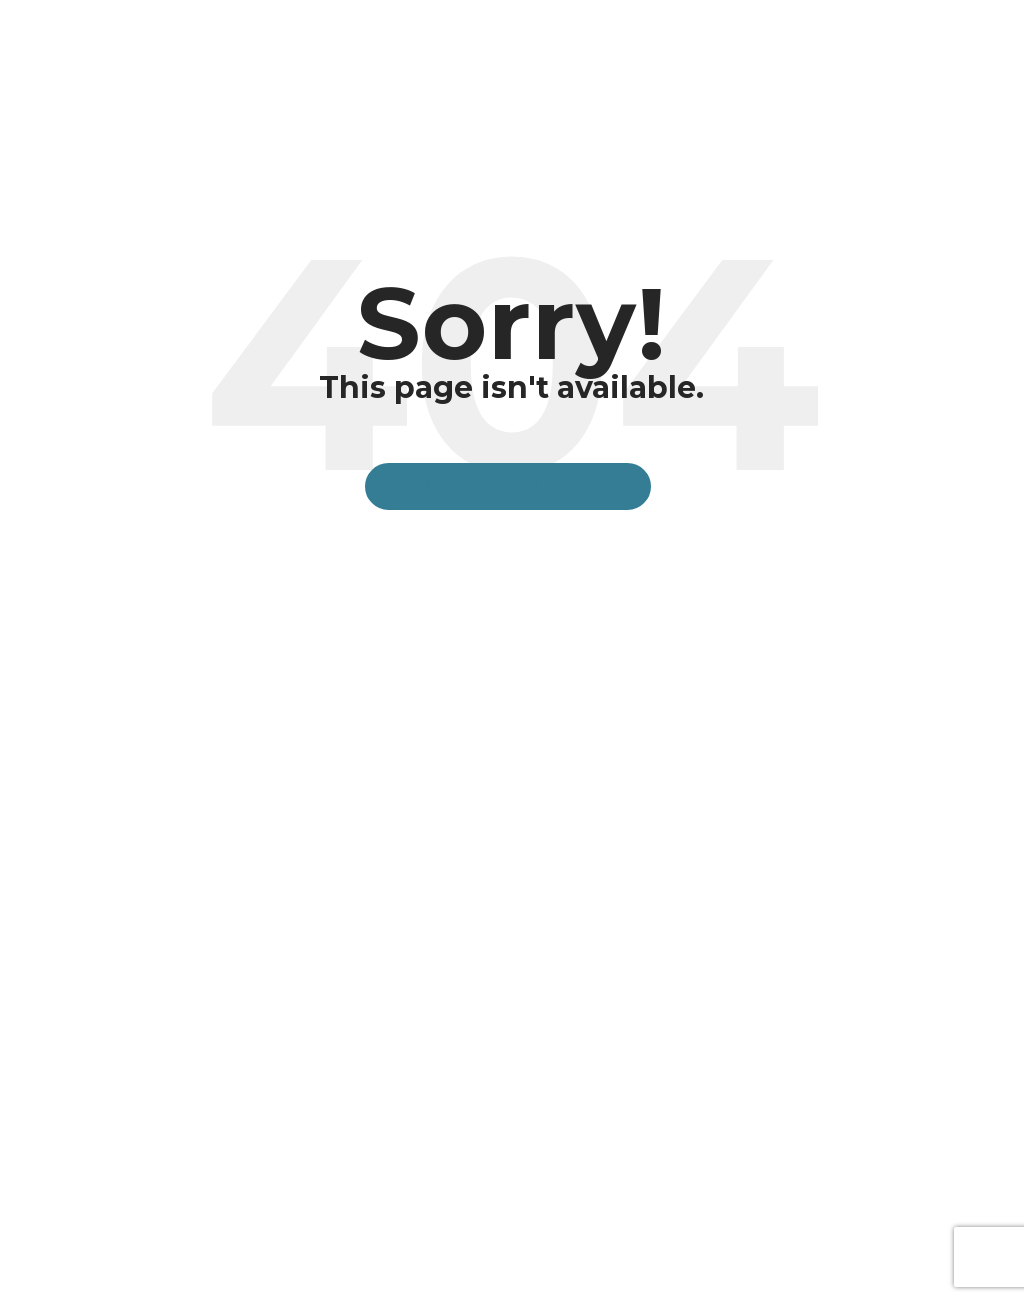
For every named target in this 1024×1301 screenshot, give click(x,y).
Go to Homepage (519, 486)
